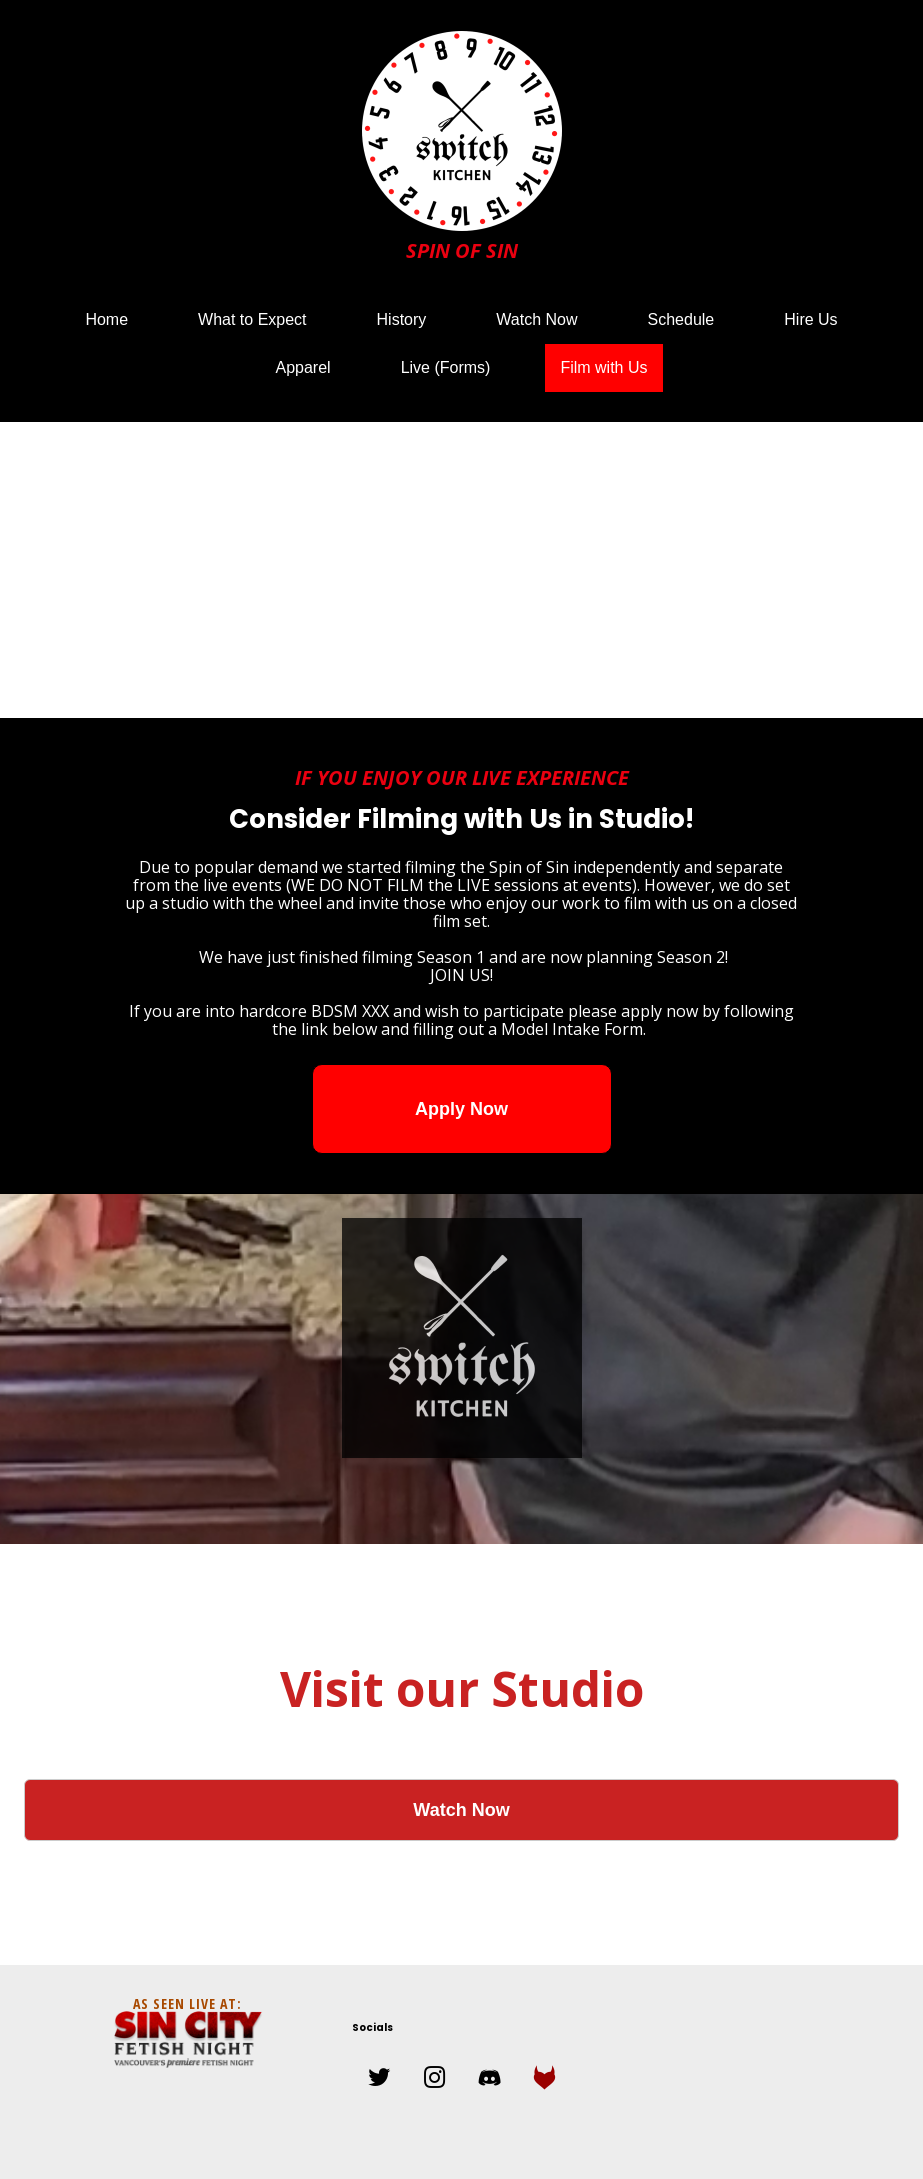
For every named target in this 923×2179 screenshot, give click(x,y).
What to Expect (252, 319)
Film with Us (603, 367)
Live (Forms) (446, 367)
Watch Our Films (462, 1728)
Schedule (681, 319)
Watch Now (536, 319)
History (402, 319)
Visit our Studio (462, 1688)
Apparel (302, 367)
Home (106, 319)
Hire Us (810, 319)
